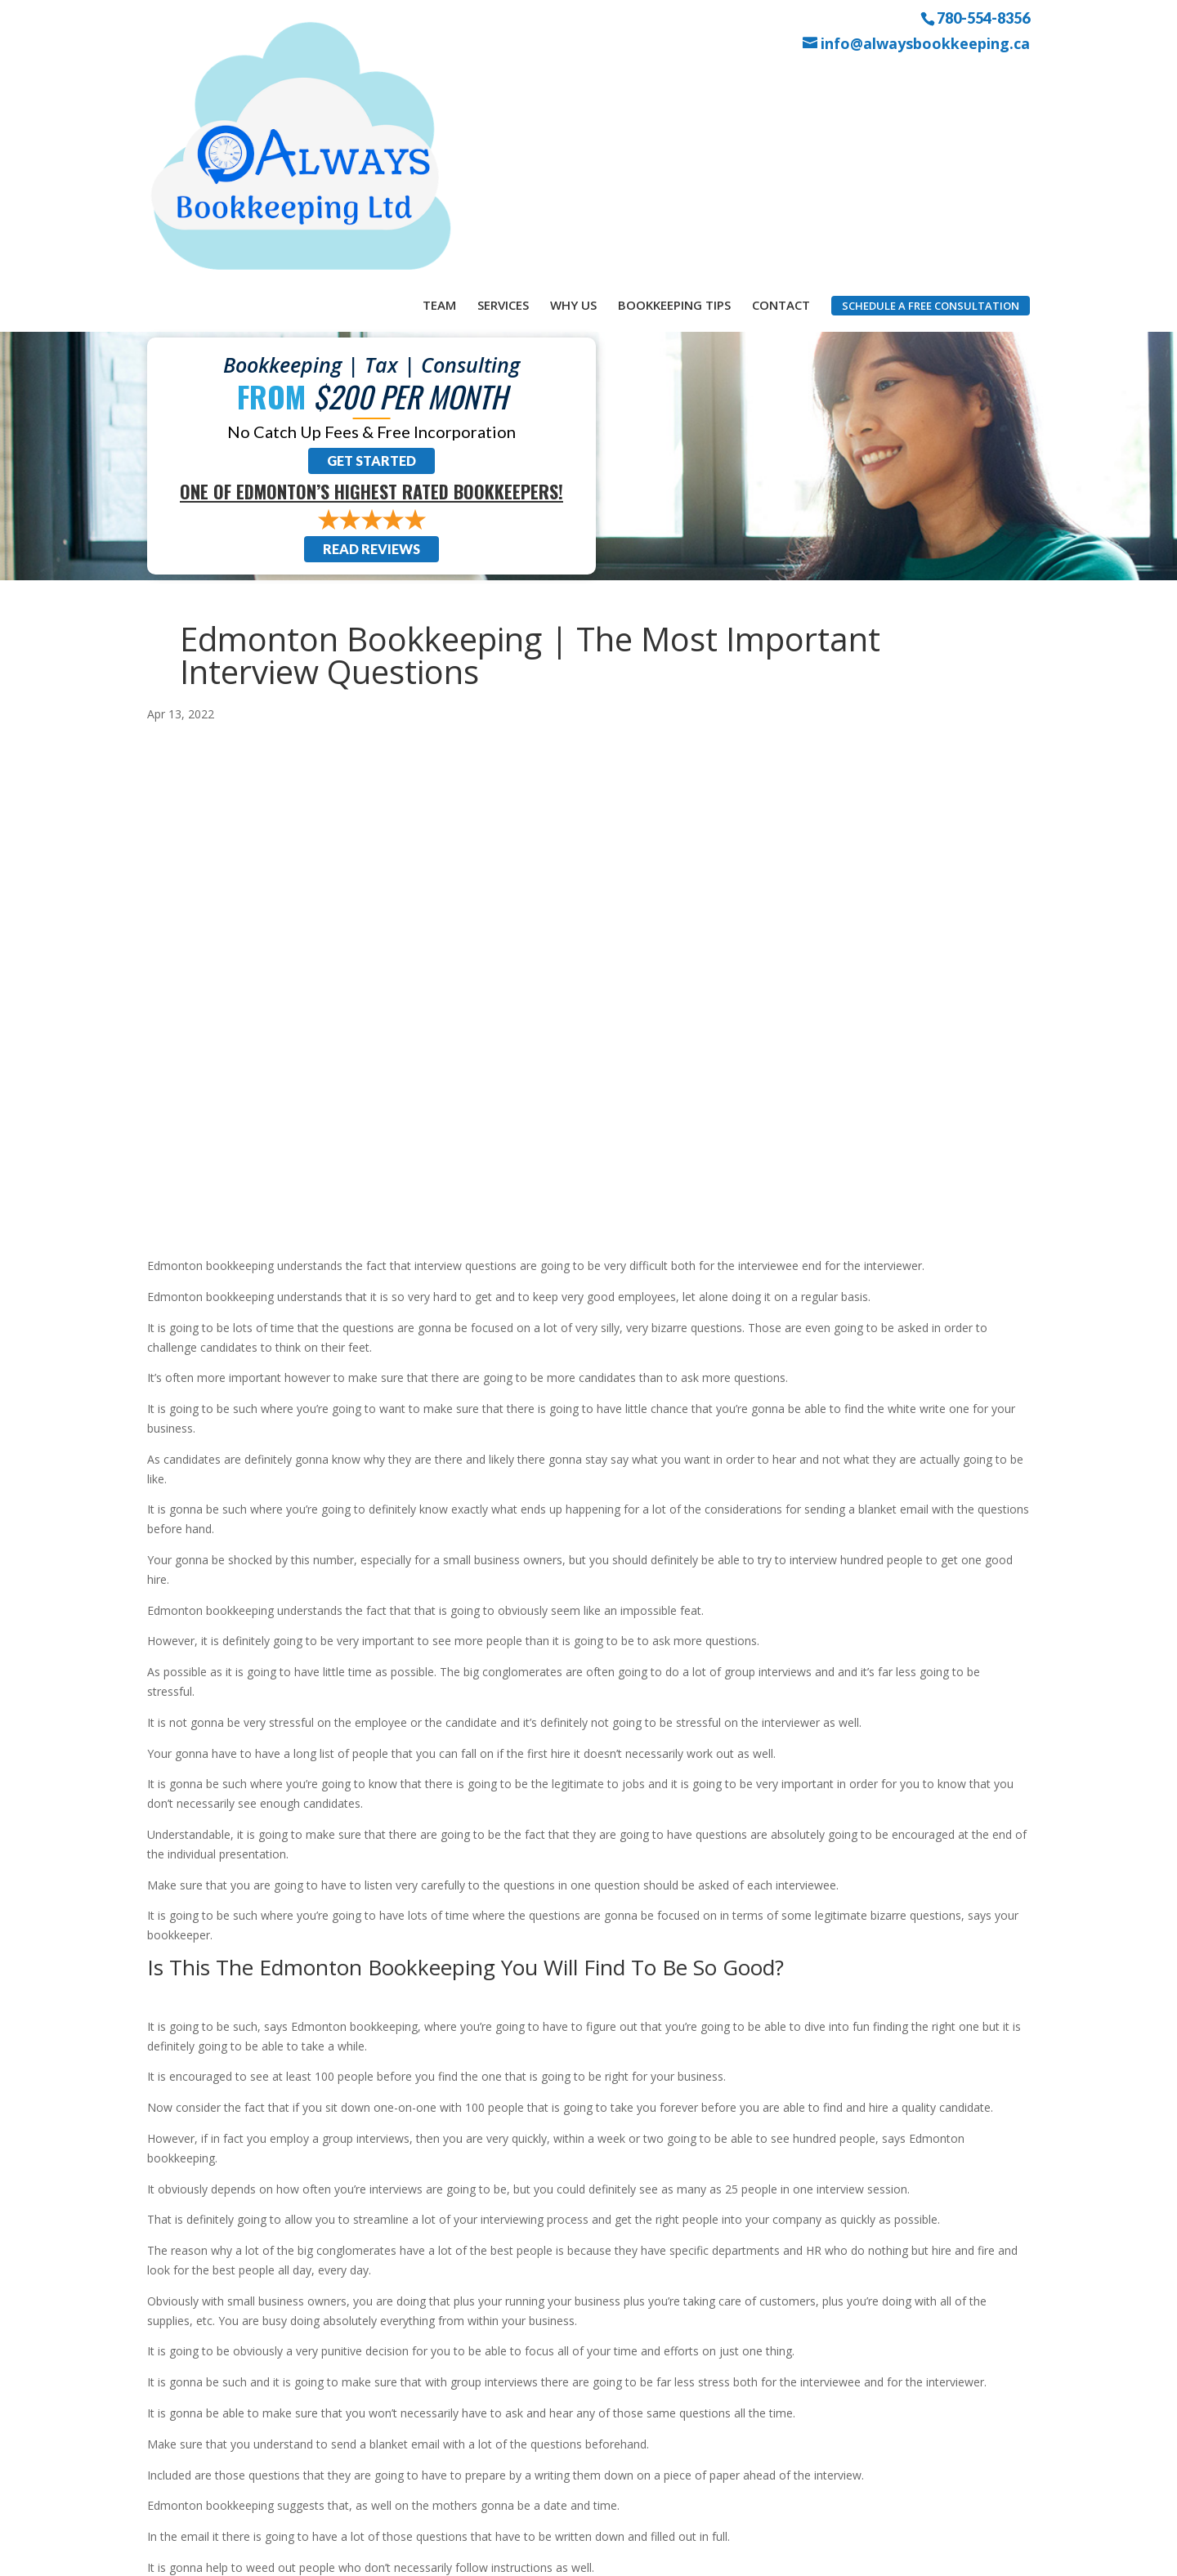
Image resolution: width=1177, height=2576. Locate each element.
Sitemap (438, 2554)
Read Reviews (371, 337)
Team (439, 80)
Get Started (371, 249)
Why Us (573, 80)
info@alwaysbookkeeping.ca (925, 43)
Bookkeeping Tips (674, 80)
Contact (781, 80)
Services (503, 80)
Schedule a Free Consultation (930, 81)
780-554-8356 (983, 17)
